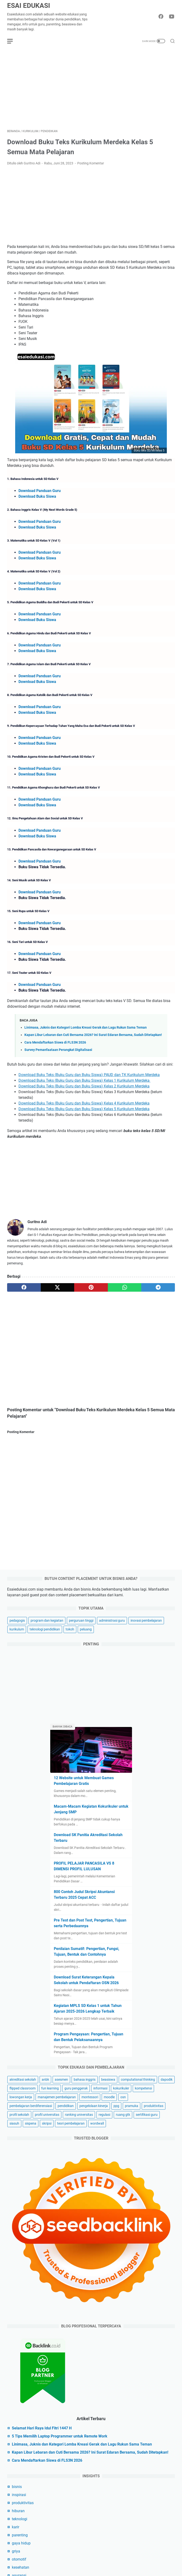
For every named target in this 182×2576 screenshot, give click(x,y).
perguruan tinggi (81, 1620)
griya (16, 2551)
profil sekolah (19, 2114)
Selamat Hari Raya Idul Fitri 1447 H (42, 2428)
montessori (90, 2097)
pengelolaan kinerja (93, 2106)
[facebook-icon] (161, 17)
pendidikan (66, 2106)
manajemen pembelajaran (57, 2097)
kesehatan (20, 2567)
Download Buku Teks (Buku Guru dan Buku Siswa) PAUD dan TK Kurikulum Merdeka (89, 1074)
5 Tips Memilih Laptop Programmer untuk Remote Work (59, 2436)
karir (15, 2527)
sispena (30, 2123)
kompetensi (143, 2088)
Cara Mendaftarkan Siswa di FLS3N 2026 (55, 1042)
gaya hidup (21, 2543)
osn (123, 2097)
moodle (109, 2097)
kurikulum (16, 1629)
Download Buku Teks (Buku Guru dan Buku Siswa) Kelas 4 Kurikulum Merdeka (84, 1103)
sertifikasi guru (147, 2114)
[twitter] (57, 1287)
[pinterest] (91, 1287)
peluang (86, 1629)
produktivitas (153, 2106)
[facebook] (24, 1287)
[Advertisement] (91, 89)
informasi (100, 2088)
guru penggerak (76, 2088)
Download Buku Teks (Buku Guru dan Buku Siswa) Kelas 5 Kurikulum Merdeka (84, 1109)
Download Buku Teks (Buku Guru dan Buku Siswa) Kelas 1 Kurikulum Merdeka (84, 1080)
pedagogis (17, 1620)
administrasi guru (112, 1620)
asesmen (61, 2079)
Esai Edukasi (28, 5)
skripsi (46, 2123)
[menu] (12, 41)
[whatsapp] (124, 1287)
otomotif (19, 2559)
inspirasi (19, 2494)
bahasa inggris (85, 2079)
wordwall (97, 2123)
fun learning (50, 2088)
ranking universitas (79, 2114)
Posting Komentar (90, 163)
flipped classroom (22, 2088)
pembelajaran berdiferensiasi (30, 2106)
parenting (20, 2535)
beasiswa (108, 2079)
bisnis (17, 2486)
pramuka (131, 2106)
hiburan (18, 2511)
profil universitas (47, 2114)
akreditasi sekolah (22, 2079)
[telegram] (158, 1287)
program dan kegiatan (47, 1620)
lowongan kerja (20, 2097)
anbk (45, 2079)
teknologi (19, 2519)
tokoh (70, 1629)
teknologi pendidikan (45, 1629)
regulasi (104, 2114)
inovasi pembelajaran (146, 1620)
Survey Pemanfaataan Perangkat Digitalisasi (58, 1050)
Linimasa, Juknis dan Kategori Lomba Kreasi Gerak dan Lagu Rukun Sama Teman (85, 1028)
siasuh (14, 2123)
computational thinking (138, 2079)
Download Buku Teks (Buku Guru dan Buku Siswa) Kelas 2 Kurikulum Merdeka (84, 1086)
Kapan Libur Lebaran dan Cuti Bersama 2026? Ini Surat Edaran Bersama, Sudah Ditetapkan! (93, 1035)
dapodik (167, 2079)
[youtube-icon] (171, 17)
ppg (116, 2106)
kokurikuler (121, 2088)
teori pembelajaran (71, 2123)
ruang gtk (123, 2114)
